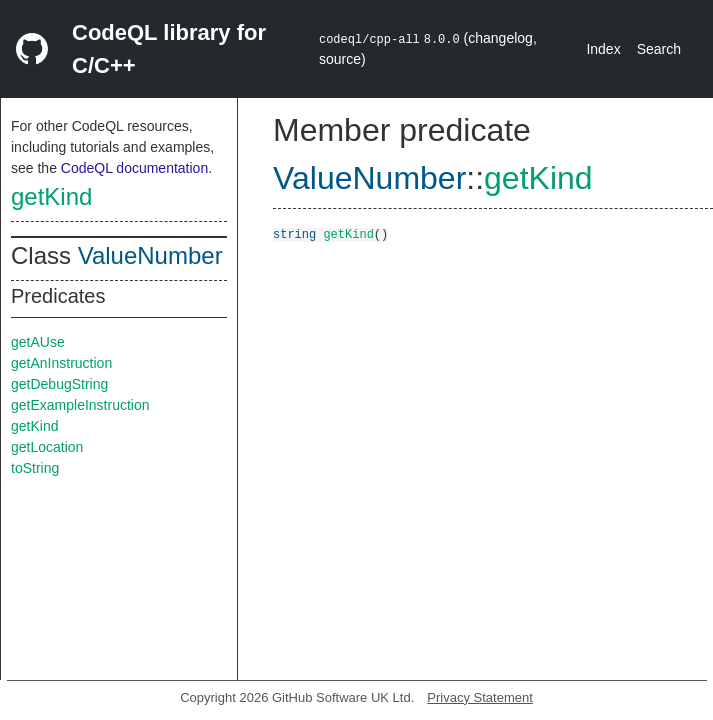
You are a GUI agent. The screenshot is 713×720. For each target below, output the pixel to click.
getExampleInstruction (80, 405)
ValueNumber (150, 255)
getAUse (38, 342)
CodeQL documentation (134, 168)
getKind (51, 196)
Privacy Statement (480, 697)
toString (35, 468)
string (294, 233)
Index (603, 49)
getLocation (47, 447)
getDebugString (59, 384)
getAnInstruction (61, 363)
